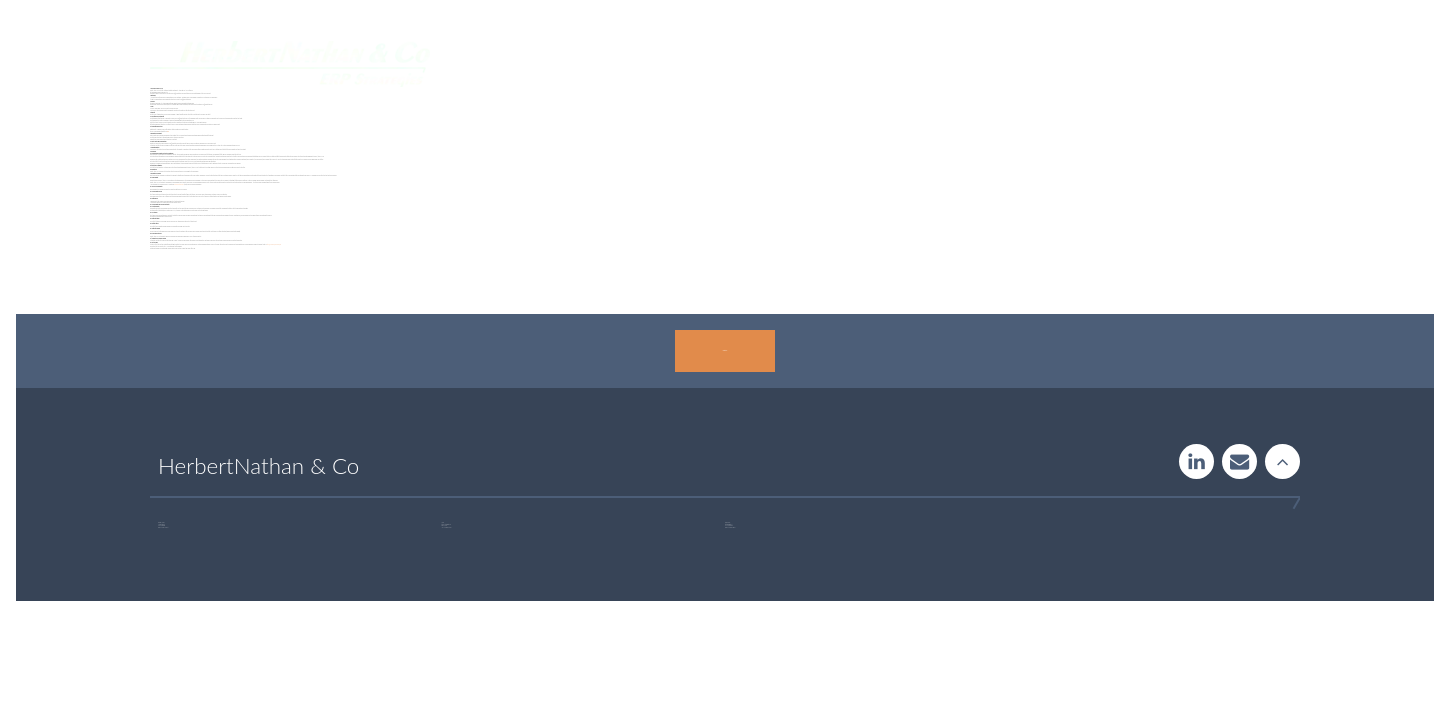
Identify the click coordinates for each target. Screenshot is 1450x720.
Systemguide (752, 64)
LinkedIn (1196, 461)
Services (655, 64)
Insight (847, 64)
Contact (1128, 64)
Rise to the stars (1282, 461)
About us (1042, 64)
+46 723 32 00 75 (731, 527)
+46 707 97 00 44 (165, 527)
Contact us (725, 350)
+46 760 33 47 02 (447, 527)
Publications (941, 64)
